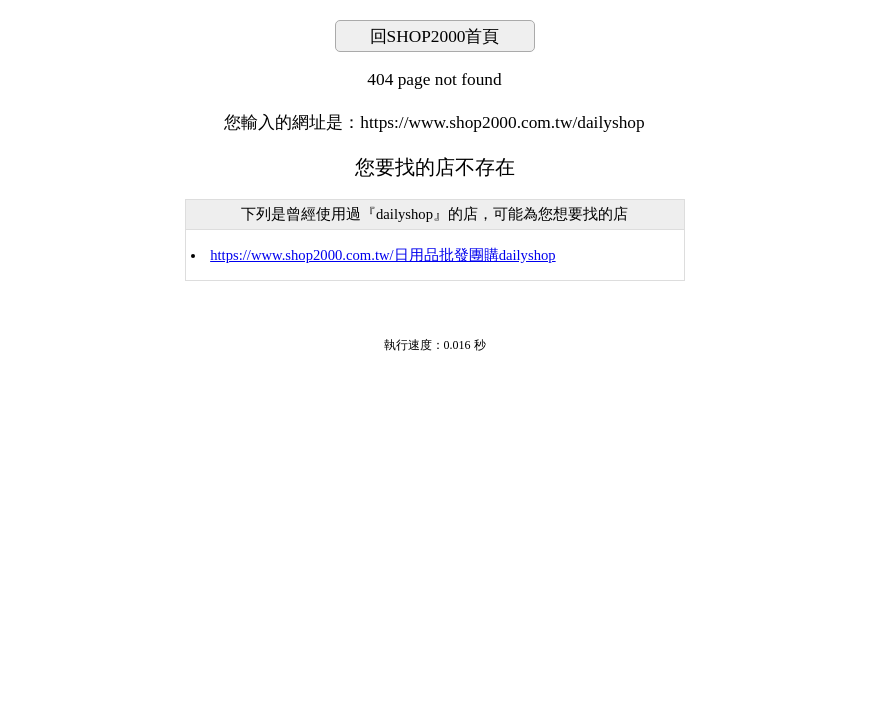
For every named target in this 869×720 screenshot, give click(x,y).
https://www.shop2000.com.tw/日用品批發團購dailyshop (382, 255)
